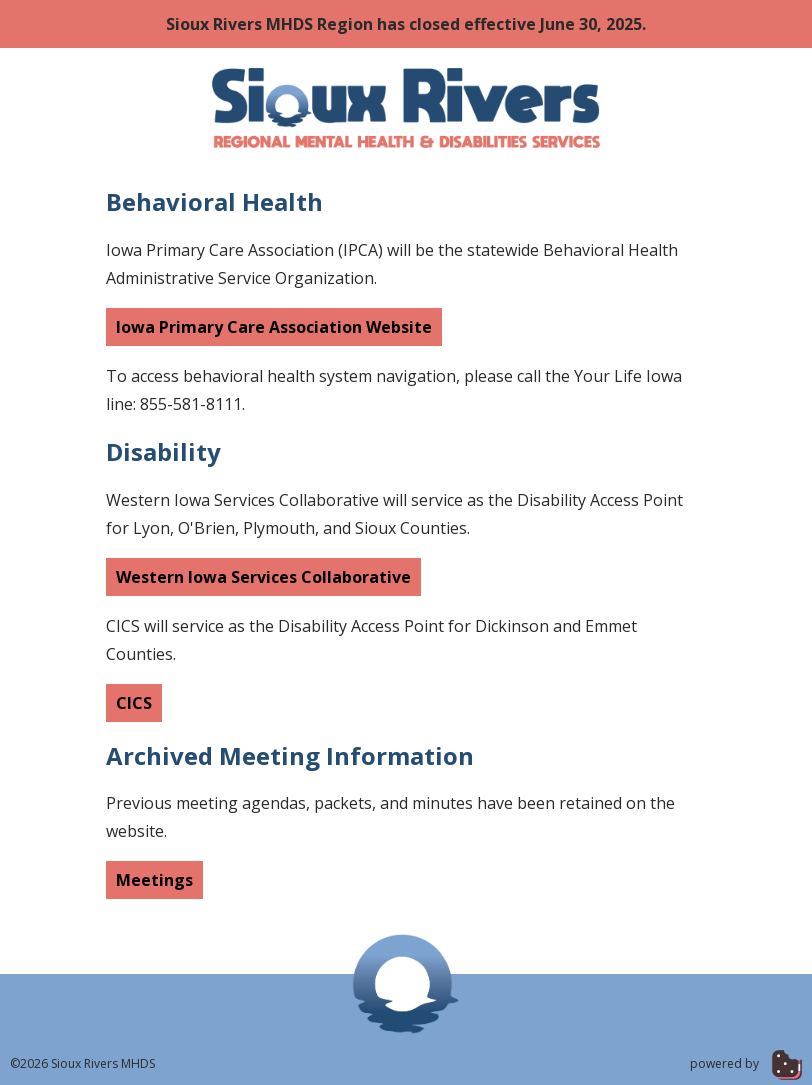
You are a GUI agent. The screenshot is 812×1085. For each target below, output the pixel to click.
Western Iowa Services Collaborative (263, 577)
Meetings (154, 880)
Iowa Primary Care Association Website (274, 327)
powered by (746, 1063)
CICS (134, 703)
